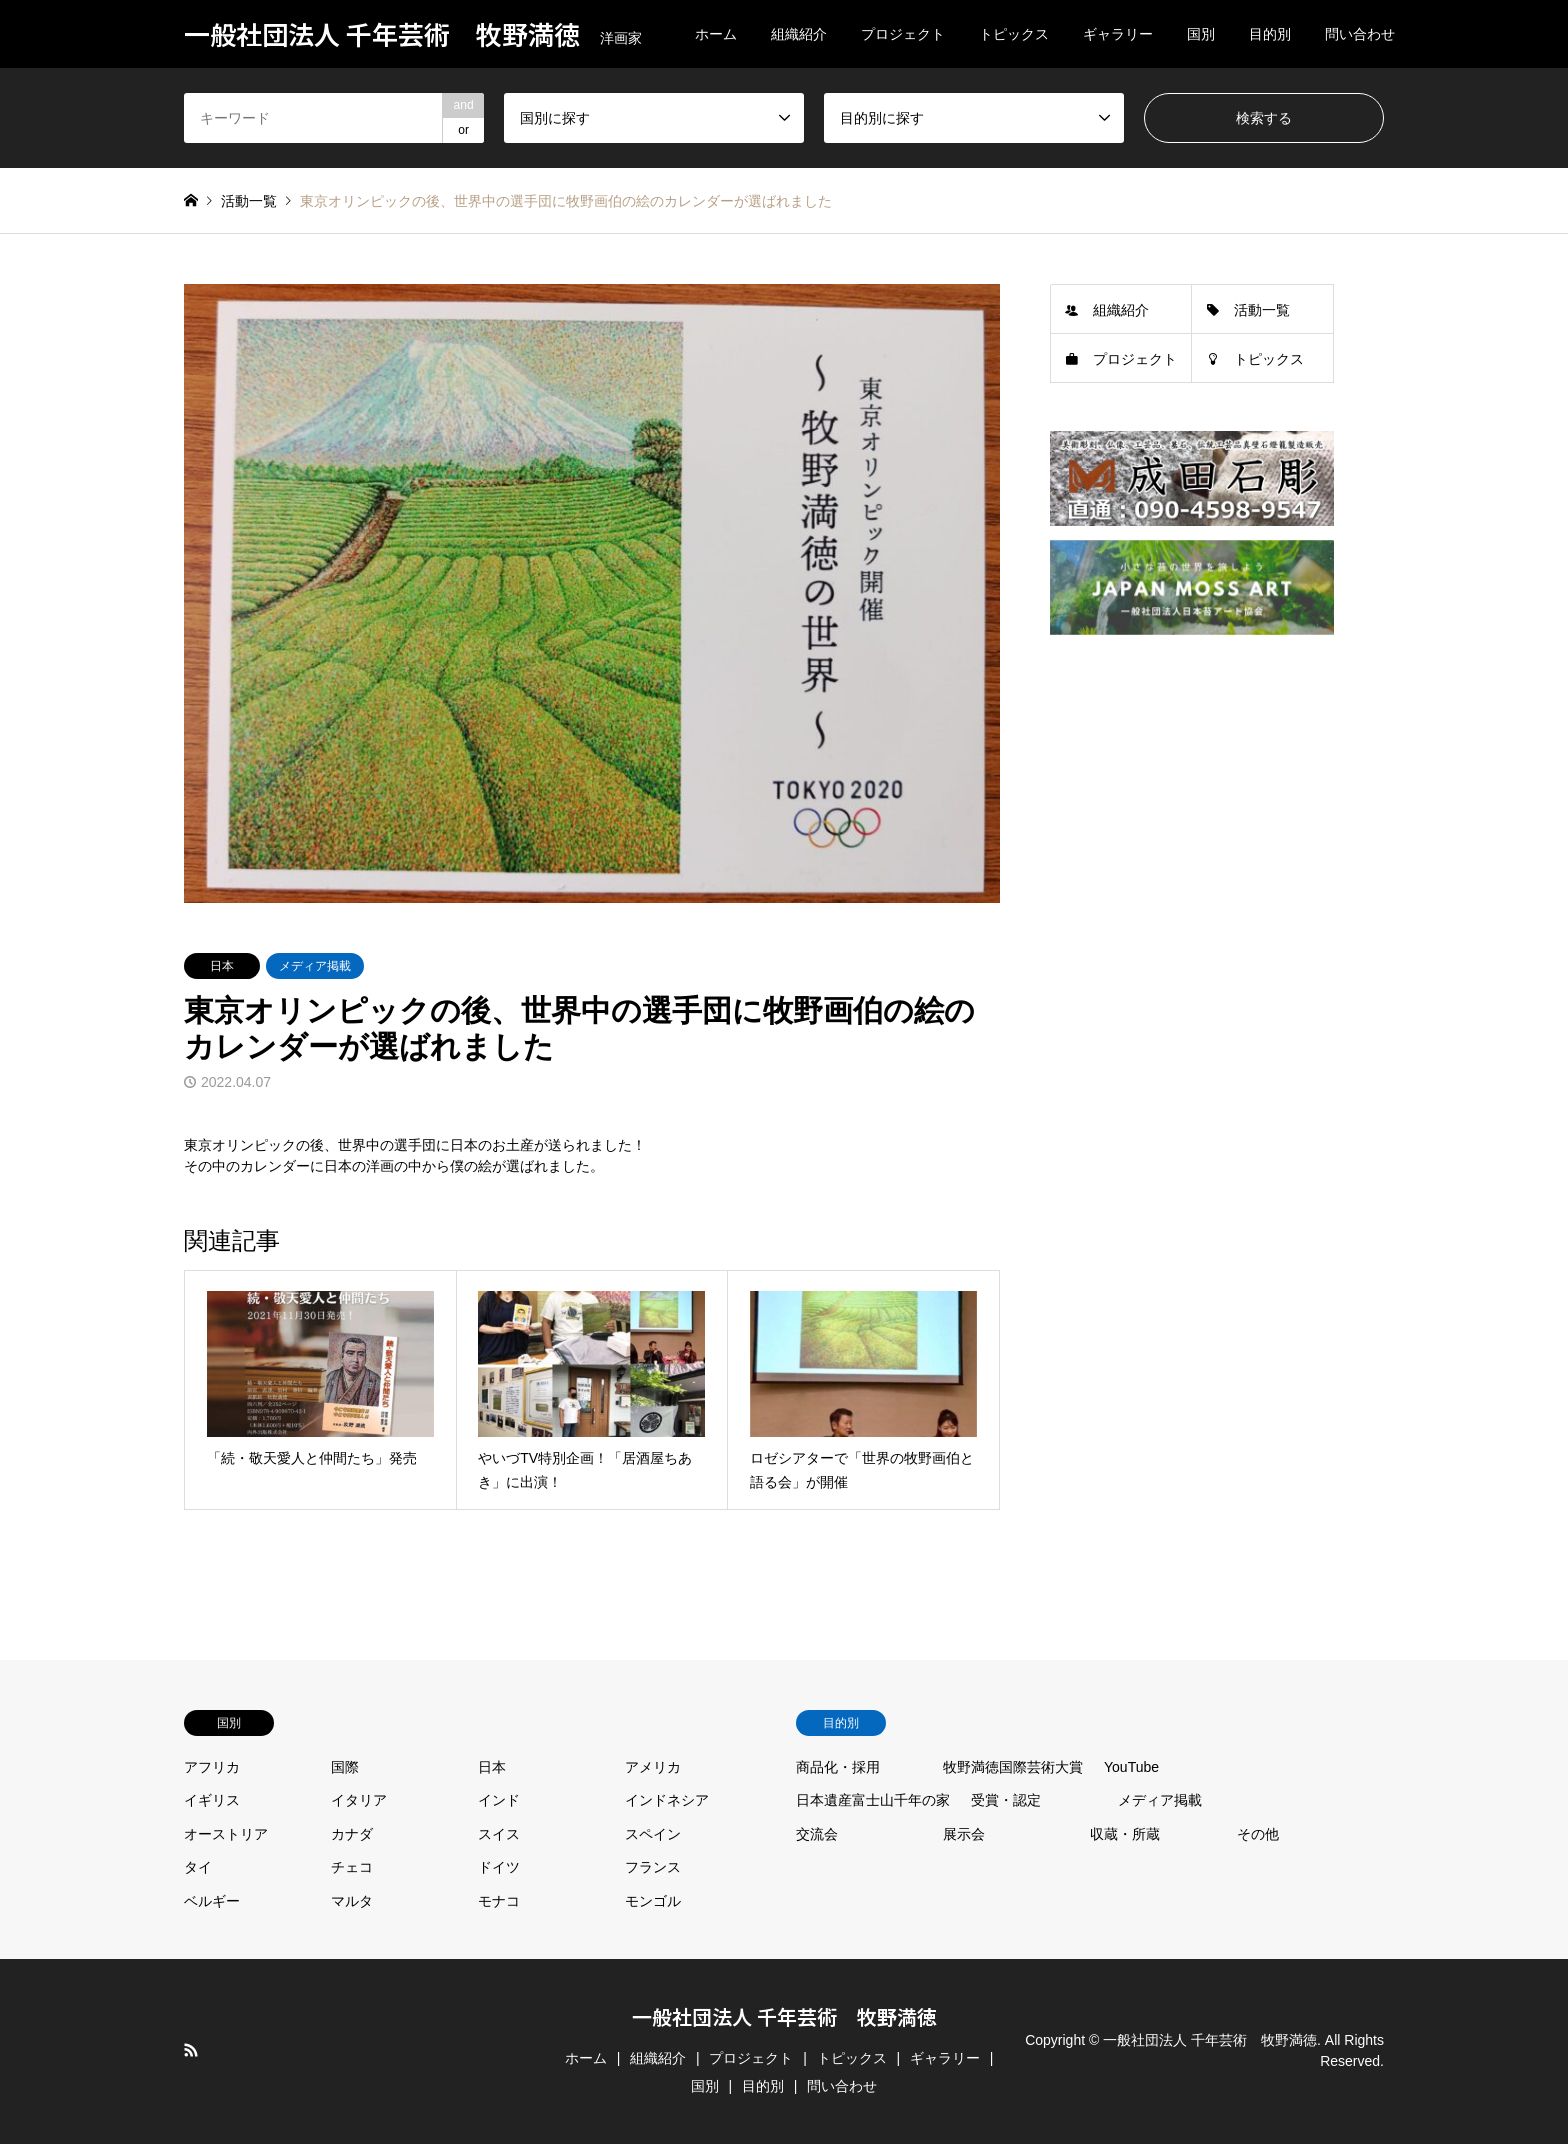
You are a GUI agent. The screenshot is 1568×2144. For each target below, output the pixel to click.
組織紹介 (799, 34)
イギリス (212, 1800)
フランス (653, 1867)
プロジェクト (903, 34)
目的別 (1270, 34)
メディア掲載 (315, 966)
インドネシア (667, 1800)
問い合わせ (1360, 34)
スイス (499, 1834)
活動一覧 (1262, 310)
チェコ (352, 1867)
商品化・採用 (838, 1767)
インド (499, 1800)
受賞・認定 (1006, 1800)
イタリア (359, 1800)
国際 (345, 1767)
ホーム (716, 34)
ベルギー (212, 1901)
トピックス (1014, 34)
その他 (1258, 1834)
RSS (191, 2050)
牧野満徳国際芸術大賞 (1013, 1767)
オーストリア (226, 1834)
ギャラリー (1118, 34)
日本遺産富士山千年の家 (873, 1800)
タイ (198, 1867)
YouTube (1131, 1767)
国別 (1201, 34)
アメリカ (653, 1767)
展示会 (964, 1834)
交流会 (817, 1834)
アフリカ (212, 1767)
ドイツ (499, 1867)
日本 (222, 966)
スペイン (653, 1834)
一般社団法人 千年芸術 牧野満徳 (784, 2016)
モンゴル (653, 1901)
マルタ (352, 1901)
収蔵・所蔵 (1125, 1834)
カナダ (352, 1834)
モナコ (499, 1901)
